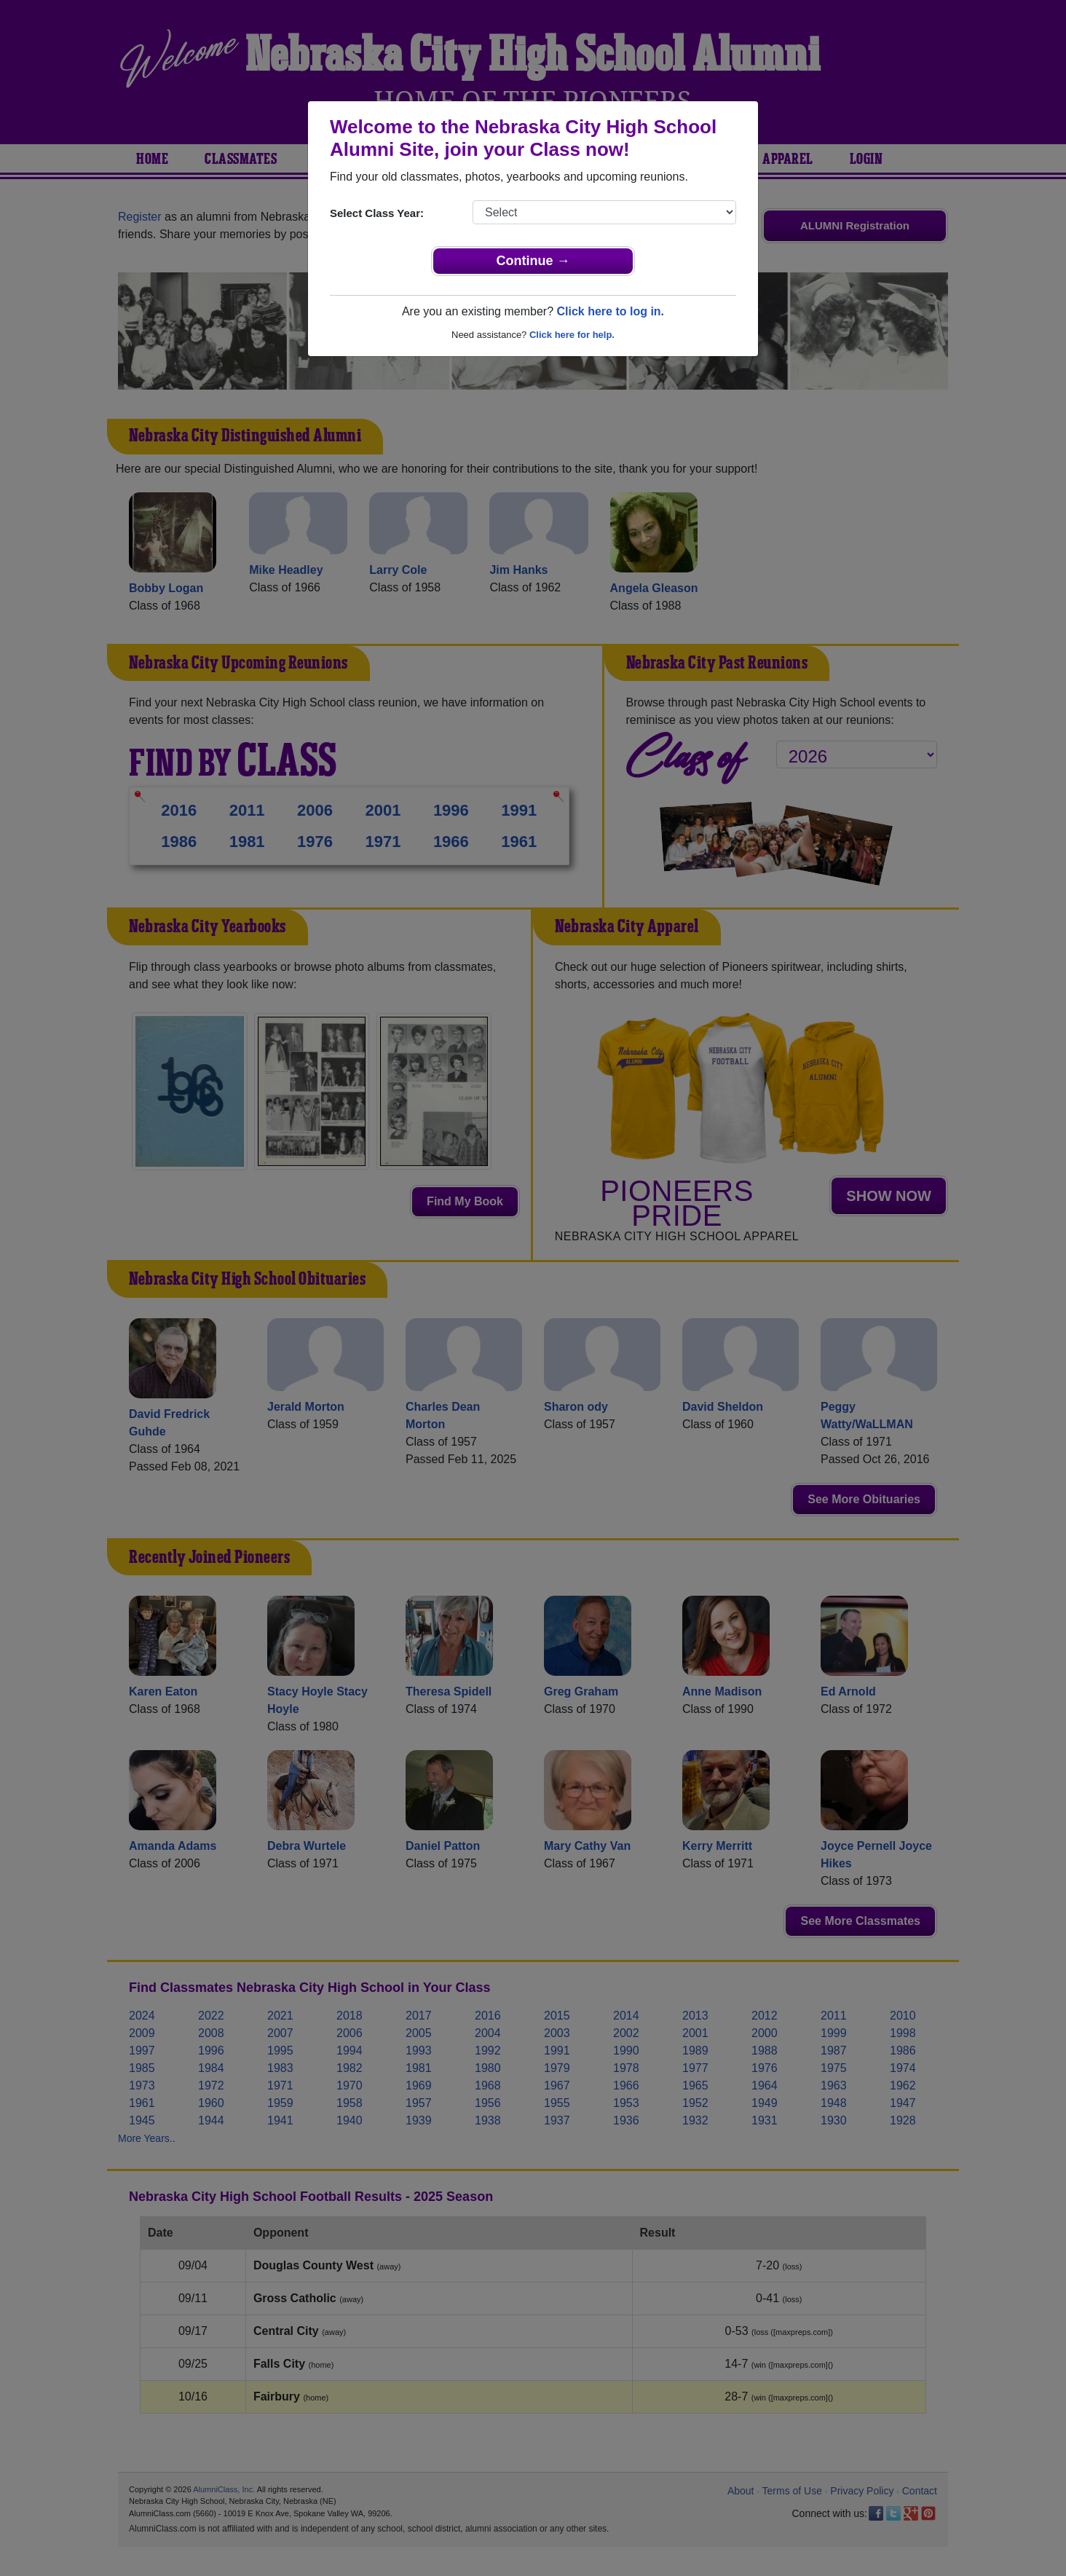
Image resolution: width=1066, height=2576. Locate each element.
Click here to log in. (610, 311)
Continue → (533, 260)
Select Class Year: (377, 213)
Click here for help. (572, 334)
